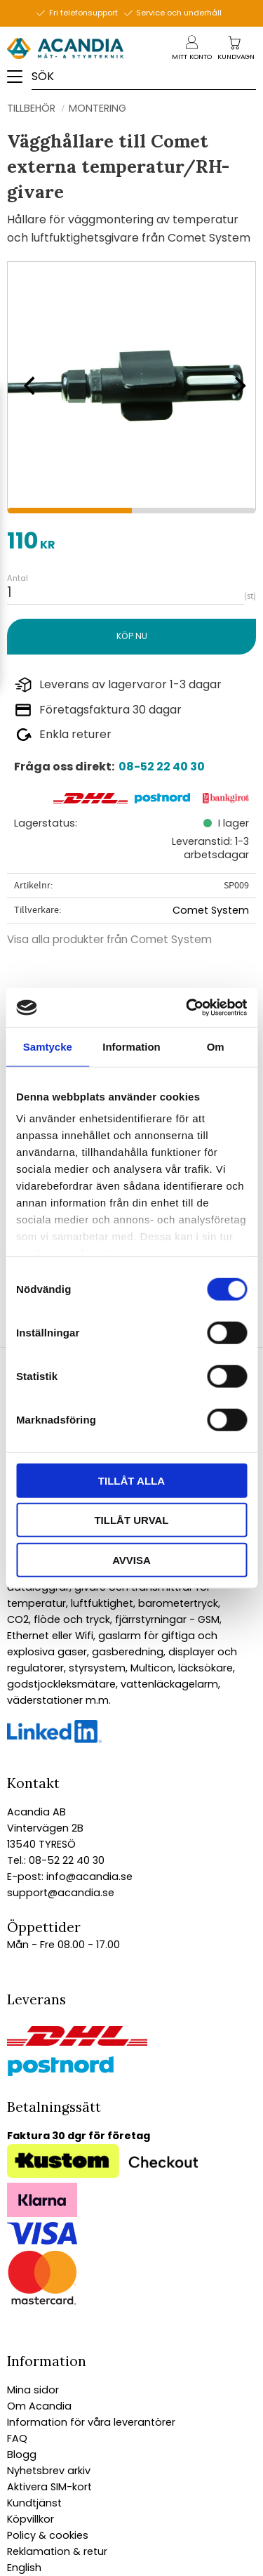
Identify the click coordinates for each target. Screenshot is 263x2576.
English (24, 2568)
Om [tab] (215, 1046)
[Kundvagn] (236, 56)
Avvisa (131, 1559)
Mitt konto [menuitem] (192, 56)
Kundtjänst (34, 2503)
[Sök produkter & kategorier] (145, 76)
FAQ (17, 2438)
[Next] (235, 385)
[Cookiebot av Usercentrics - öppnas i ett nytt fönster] (187, 1008)
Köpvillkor (30, 2519)
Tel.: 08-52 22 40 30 (55, 1860)
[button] (19, 81)
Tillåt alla (131, 1480)
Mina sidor (33, 2390)
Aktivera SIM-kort (49, 2487)
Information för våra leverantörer (91, 2422)
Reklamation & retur (57, 2551)
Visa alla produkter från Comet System (109, 939)
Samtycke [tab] (47, 1046)
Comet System (211, 910)
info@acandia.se (88, 1876)
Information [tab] (131, 1046)
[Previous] (28, 385)
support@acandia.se (60, 1893)
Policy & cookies (47, 2535)
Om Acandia (39, 2406)
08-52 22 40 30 (162, 766)
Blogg (21, 2454)
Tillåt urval (131, 1520)
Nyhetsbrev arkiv (48, 2471)
